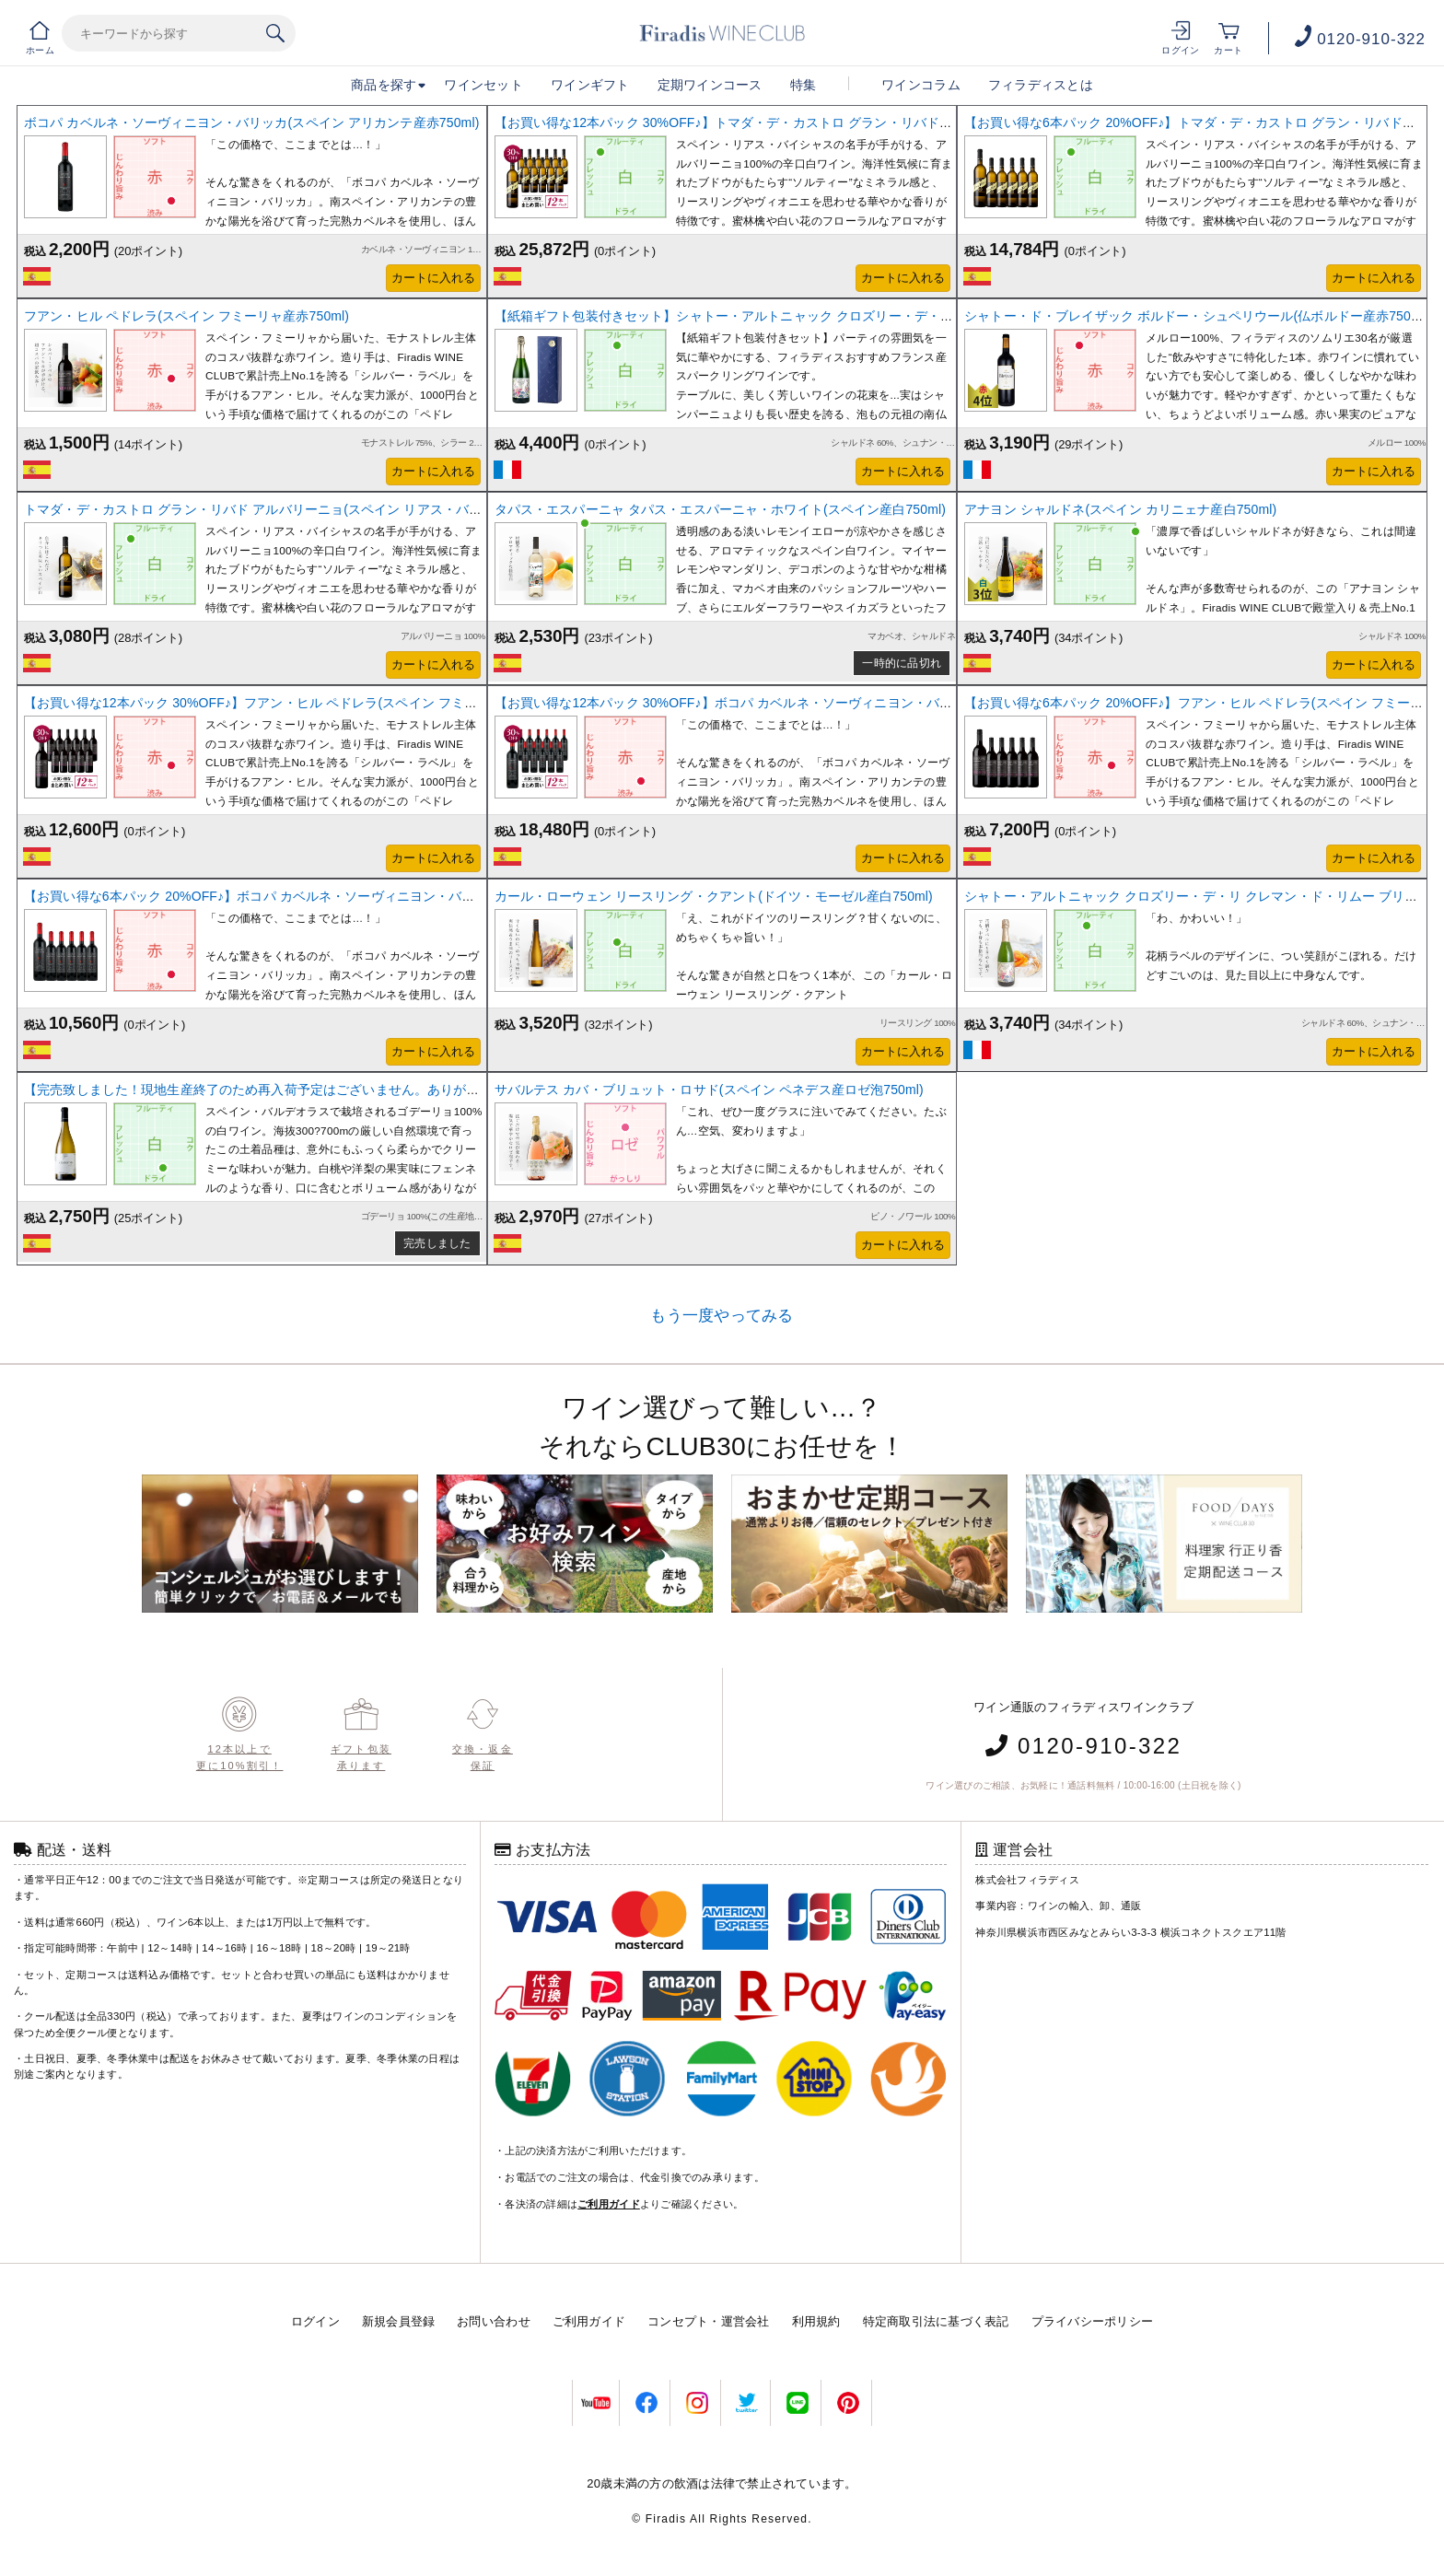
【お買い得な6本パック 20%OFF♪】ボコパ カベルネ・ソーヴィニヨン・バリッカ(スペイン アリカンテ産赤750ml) (358, 896)
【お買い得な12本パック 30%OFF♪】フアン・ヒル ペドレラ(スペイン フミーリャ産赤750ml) (296, 702)
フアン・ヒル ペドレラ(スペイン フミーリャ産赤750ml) (186, 316)
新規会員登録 (399, 2321)
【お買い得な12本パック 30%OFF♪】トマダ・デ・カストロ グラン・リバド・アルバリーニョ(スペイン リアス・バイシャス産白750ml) (891, 122)
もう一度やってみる (721, 1315)
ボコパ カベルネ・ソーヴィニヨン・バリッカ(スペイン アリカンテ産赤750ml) (251, 122)
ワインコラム (921, 84)
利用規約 (816, 2321)
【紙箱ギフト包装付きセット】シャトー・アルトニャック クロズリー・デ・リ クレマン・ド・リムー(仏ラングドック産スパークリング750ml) (911, 316)
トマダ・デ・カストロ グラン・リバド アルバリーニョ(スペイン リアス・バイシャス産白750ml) (306, 509)
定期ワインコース (710, 84)
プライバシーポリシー (1092, 2321)
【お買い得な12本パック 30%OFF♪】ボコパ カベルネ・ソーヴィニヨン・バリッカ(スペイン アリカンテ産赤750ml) (832, 702)
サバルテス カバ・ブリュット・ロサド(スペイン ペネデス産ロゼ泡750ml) (709, 1089)
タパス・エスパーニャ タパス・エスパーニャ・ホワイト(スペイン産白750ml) (720, 509)
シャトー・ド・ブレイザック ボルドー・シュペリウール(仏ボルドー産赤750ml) (1196, 316)
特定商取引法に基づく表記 (936, 2321)
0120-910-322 (1083, 1745)
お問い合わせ (493, 2321)
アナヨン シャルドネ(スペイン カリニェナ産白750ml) (1120, 509)
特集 (803, 84)
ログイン (315, 2321)
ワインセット (483, 84)
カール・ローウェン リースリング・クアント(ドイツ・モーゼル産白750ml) (714, 896)
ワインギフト (590, 84)
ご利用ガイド (589, 2321)
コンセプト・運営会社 (708, 2321)
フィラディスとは (1040, 84)
